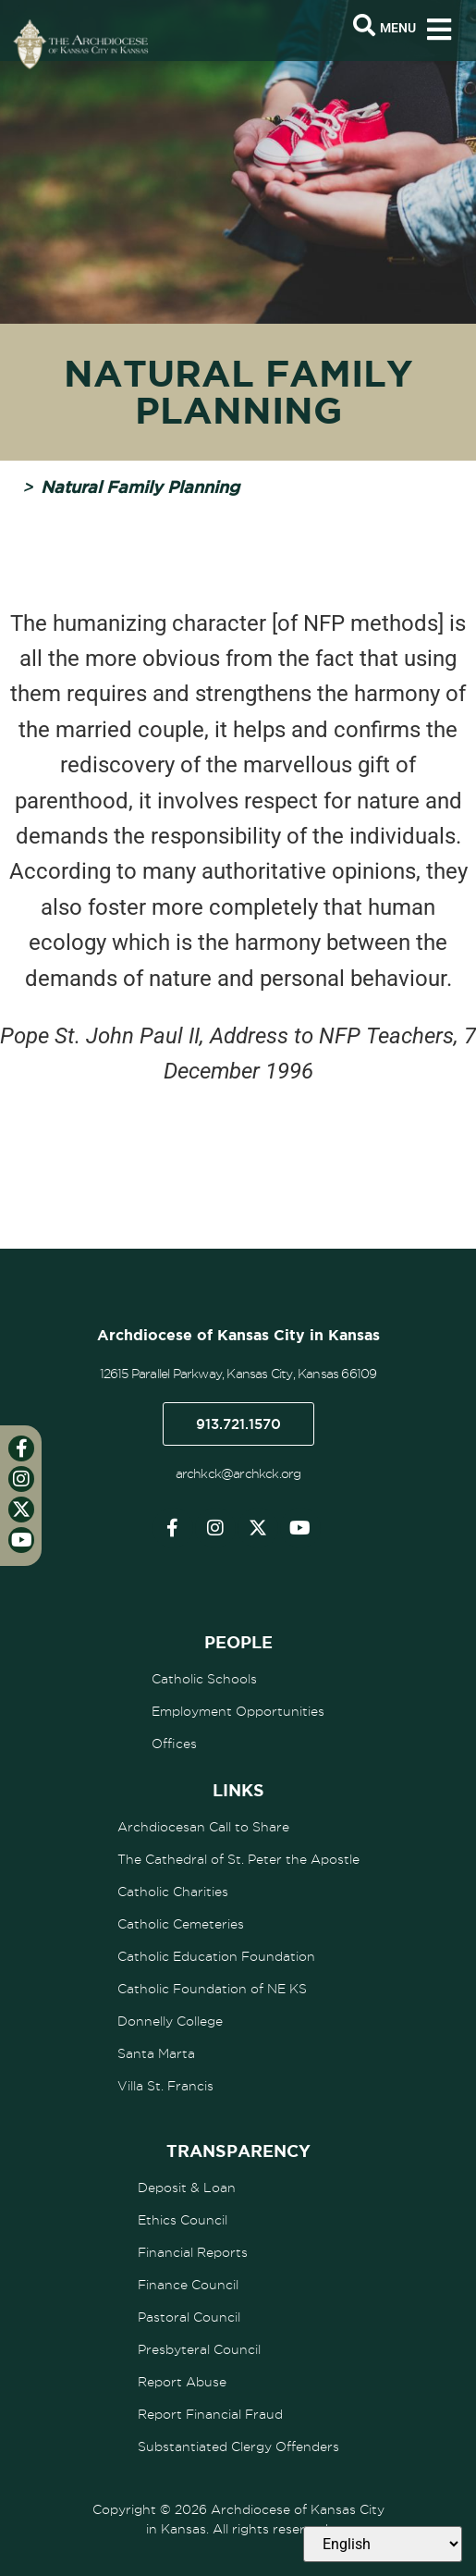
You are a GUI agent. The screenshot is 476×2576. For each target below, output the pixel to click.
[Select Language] (382, 2544)
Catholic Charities (172, 1891)
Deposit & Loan (187, 2187)
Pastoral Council (189, 2317)
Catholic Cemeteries (180, 1924)
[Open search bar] (364, 26)
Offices (174, 1743)
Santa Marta (156, 2053)
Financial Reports (193, 2252)
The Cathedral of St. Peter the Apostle (238, 1859)
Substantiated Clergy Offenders (238, 2446)
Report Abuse (182, 2381)
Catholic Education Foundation (216, 1956)
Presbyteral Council (199, 2349)
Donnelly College (170, 2021)
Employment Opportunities (238, 1711)
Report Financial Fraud (210, 2414)
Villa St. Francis (165, 2085)
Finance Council (188, 2284)
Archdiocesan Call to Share (203, 1826)
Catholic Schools (204, 1678)
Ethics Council (182, 2219)
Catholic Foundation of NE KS (212, 1988)
